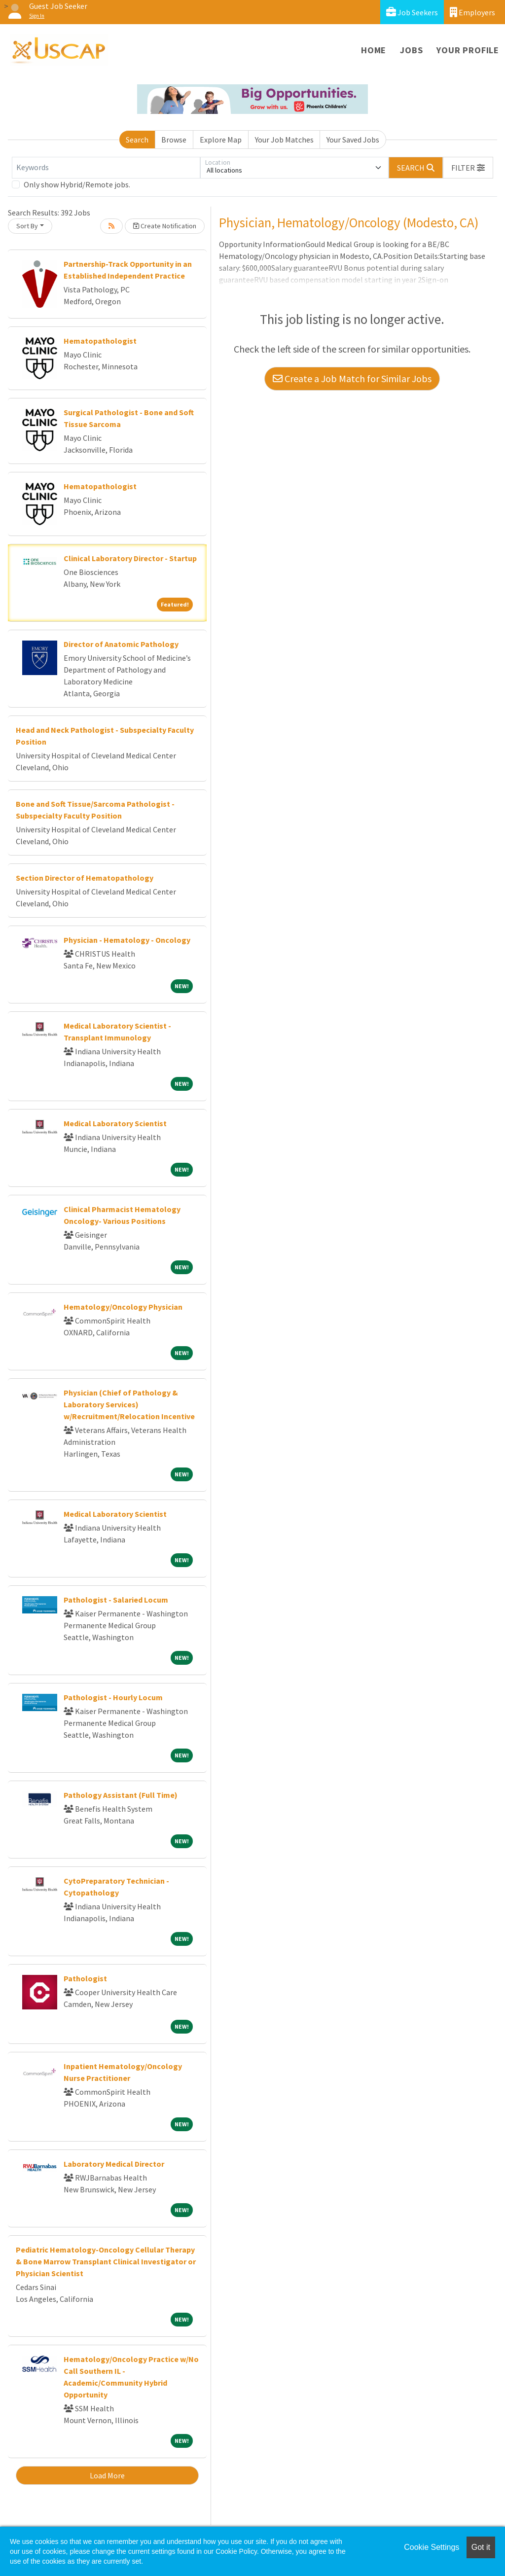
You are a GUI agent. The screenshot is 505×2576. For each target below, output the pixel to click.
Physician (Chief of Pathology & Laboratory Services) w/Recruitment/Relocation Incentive (129, 1404)
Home (373, 50)
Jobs (411, 50)
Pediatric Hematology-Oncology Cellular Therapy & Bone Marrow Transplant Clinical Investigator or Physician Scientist (106, 2261)
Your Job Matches (284, 139)
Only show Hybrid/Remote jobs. (77, 184)
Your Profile (467, 50)
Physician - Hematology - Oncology (127, 940)
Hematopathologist (100, 341)
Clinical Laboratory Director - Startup (130, 558)
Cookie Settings (431, 2547)
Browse (173, 139)
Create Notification (164, 225)
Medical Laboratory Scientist (115, 1123)
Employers (472, 12)
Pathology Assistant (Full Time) (121, 1795)
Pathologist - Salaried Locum (116, 1600)
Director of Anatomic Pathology (121, 644)
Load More (107, 2475)
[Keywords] (106, 168)
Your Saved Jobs (352, 139)
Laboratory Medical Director (114, 2164)
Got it (480, 2547)
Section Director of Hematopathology (84, 878)
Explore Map (221, 139)
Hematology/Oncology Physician (123, 1307)
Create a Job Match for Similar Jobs (352, 378)
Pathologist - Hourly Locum (113, 1697)
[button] (468, 168)
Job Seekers (412, 12)
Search (137, 139)
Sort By (27, 225)
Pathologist (85, 1978)
